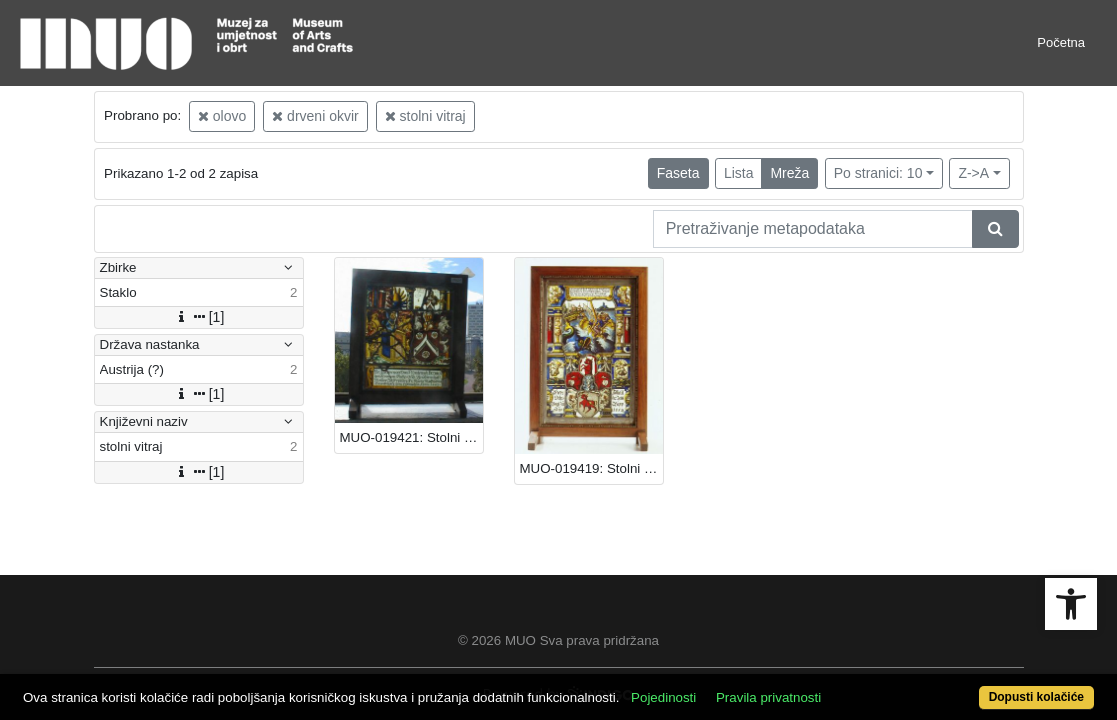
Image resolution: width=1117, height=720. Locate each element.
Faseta (678, 173)
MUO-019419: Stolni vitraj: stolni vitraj (591, 468)
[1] (199, 317)
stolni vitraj (425, 116)
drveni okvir (315, 116)
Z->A (973, 173)
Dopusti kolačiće (975, 686)
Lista (739, 173)
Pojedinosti (719, 686)
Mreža (789, 173)
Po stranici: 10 (878, 173)
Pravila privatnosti (824, 686)
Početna (1061, 42)
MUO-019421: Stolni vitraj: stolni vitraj (411, 437)
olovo (222, 116)
